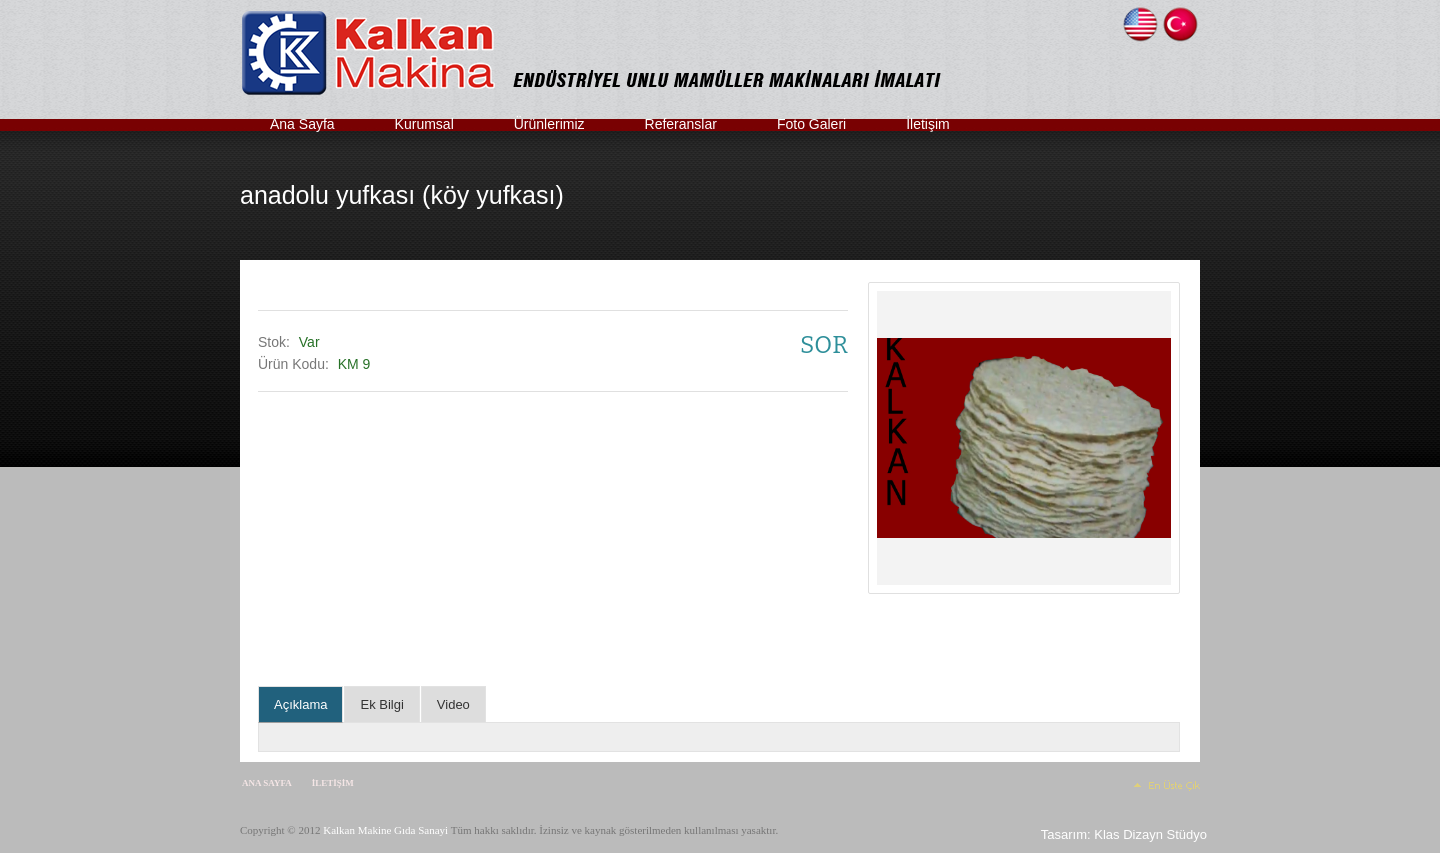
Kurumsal (424, 124)
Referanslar (681, 124)
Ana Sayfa (302, 124)
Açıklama (300, 704)
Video (453, 704)
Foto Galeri (811, 124)
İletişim (928, 124)
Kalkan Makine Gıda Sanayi (385, 830)
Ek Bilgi (381, 704)
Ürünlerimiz (549, 124)
